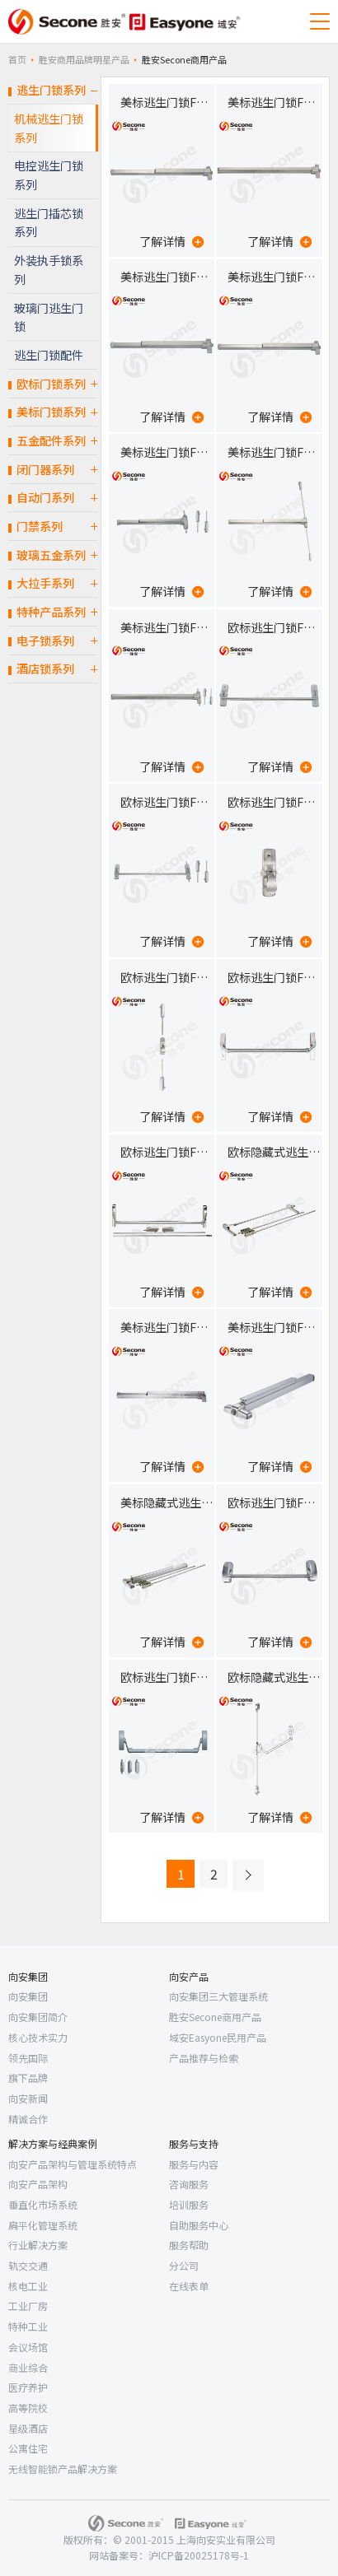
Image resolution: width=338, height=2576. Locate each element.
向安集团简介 (38, 2017)
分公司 (184, 2265)
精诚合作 (28, 2119)
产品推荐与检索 (203, 2058)
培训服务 (189, 2204)
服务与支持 (193, 2143)
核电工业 (28, 2286)
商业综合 (28, 2367)
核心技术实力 (38, 2037)
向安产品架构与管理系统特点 (72, 2164)
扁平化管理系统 (42, 2225)
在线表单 (189, 2286)
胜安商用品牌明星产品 (84, 59)
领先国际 (28, 2058)
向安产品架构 (38, 2184)
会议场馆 (28, 2347)
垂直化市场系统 (42, 2204)
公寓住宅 (28, 2448)
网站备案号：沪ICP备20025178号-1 (169, 2555)
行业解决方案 (38, 2245)
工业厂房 (28, 2306)
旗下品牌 (28, 2078)
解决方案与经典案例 (52, 2143)
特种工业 (28, 2326)
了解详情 (171, 241)
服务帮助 (189, 2245)
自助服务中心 (198, 2225)
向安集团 (28, 1976)
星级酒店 (28, 2428)
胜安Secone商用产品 (215, 2017)
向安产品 (189, 1976)
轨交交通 (28, 2265)
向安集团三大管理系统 (218, 1996)
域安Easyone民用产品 (217, 2037)
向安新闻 (28, 2098)
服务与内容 (193, 2164)
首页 (17, 59)
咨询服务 (189, 2184)
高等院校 (28, 2408)
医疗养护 (28, 2387)
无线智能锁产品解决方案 (62, 2469)
